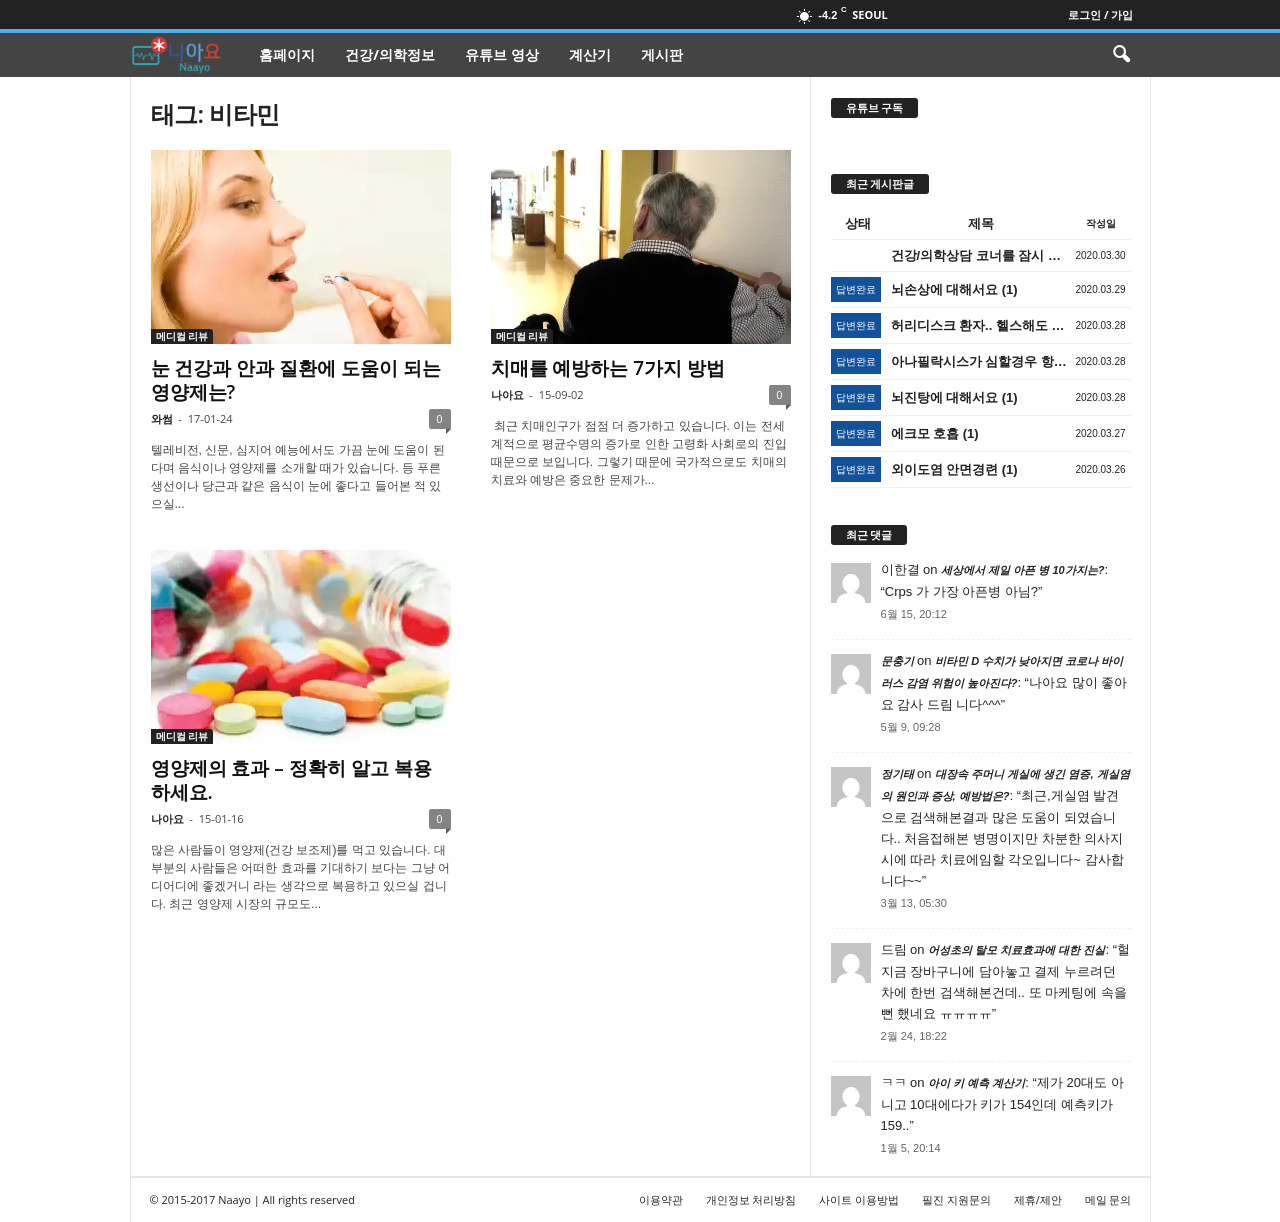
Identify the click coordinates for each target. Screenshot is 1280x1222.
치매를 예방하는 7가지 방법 (608, 368)
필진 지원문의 (956, 1199)
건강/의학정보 (390, 54)
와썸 (162, 418)
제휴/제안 (1038, 1199)
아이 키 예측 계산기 (976, 1083)
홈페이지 (287, 54)
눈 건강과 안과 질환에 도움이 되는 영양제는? (296, 380)
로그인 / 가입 (1100, 14)
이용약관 (661, 1199)
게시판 (662, 54)
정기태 (897, 774)
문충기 (897, 661)
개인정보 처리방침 (751, 1199)
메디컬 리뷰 (182, 336)
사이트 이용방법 (859, 1199)
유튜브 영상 (502, 54)
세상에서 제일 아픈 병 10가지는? (1022, 570)
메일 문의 (1108, 1199)
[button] (1121, 55)
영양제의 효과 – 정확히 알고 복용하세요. (291, 780)
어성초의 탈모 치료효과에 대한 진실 (1016, 950)
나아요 (507, 394)
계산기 (590, 54)
